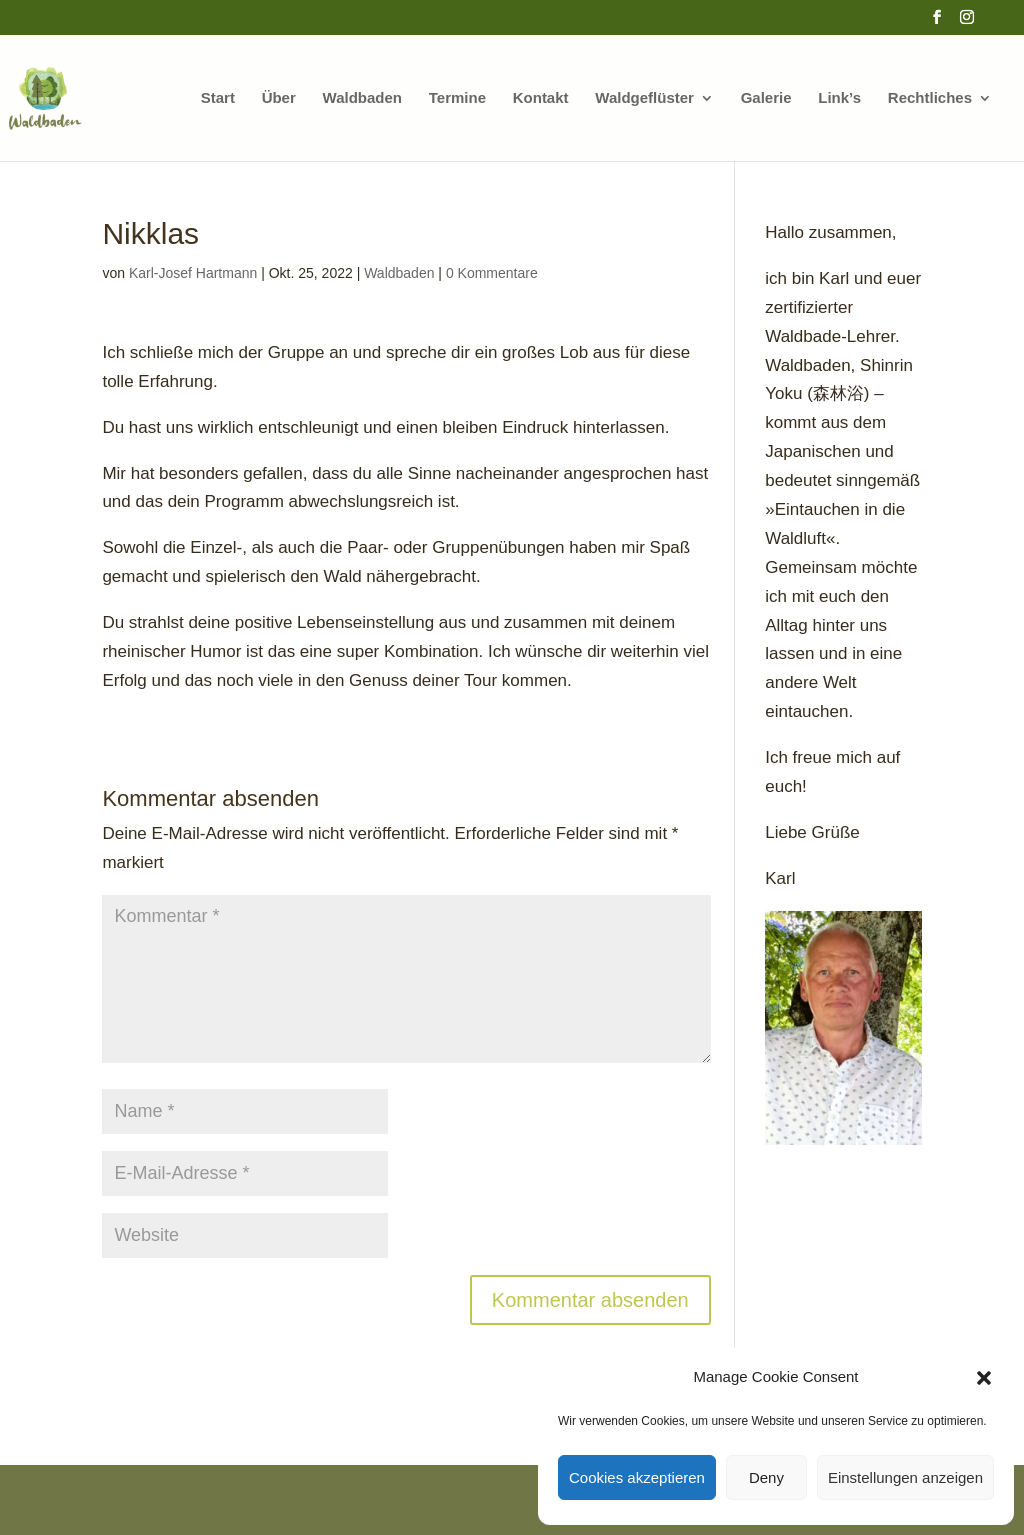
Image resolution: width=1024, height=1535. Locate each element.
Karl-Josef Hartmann (193, 273)
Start (218, 98)
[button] (984, 1378)
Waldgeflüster (644, 98)
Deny (766, 1477)
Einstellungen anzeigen (905, 1477)
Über (279, 98)
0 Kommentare (492, 273)
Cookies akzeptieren (637, 1477)
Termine (457, 98)
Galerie (766, 98)
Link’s (839, 98)
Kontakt (541, 98)
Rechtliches (930, 98)
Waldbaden (362, 98)
